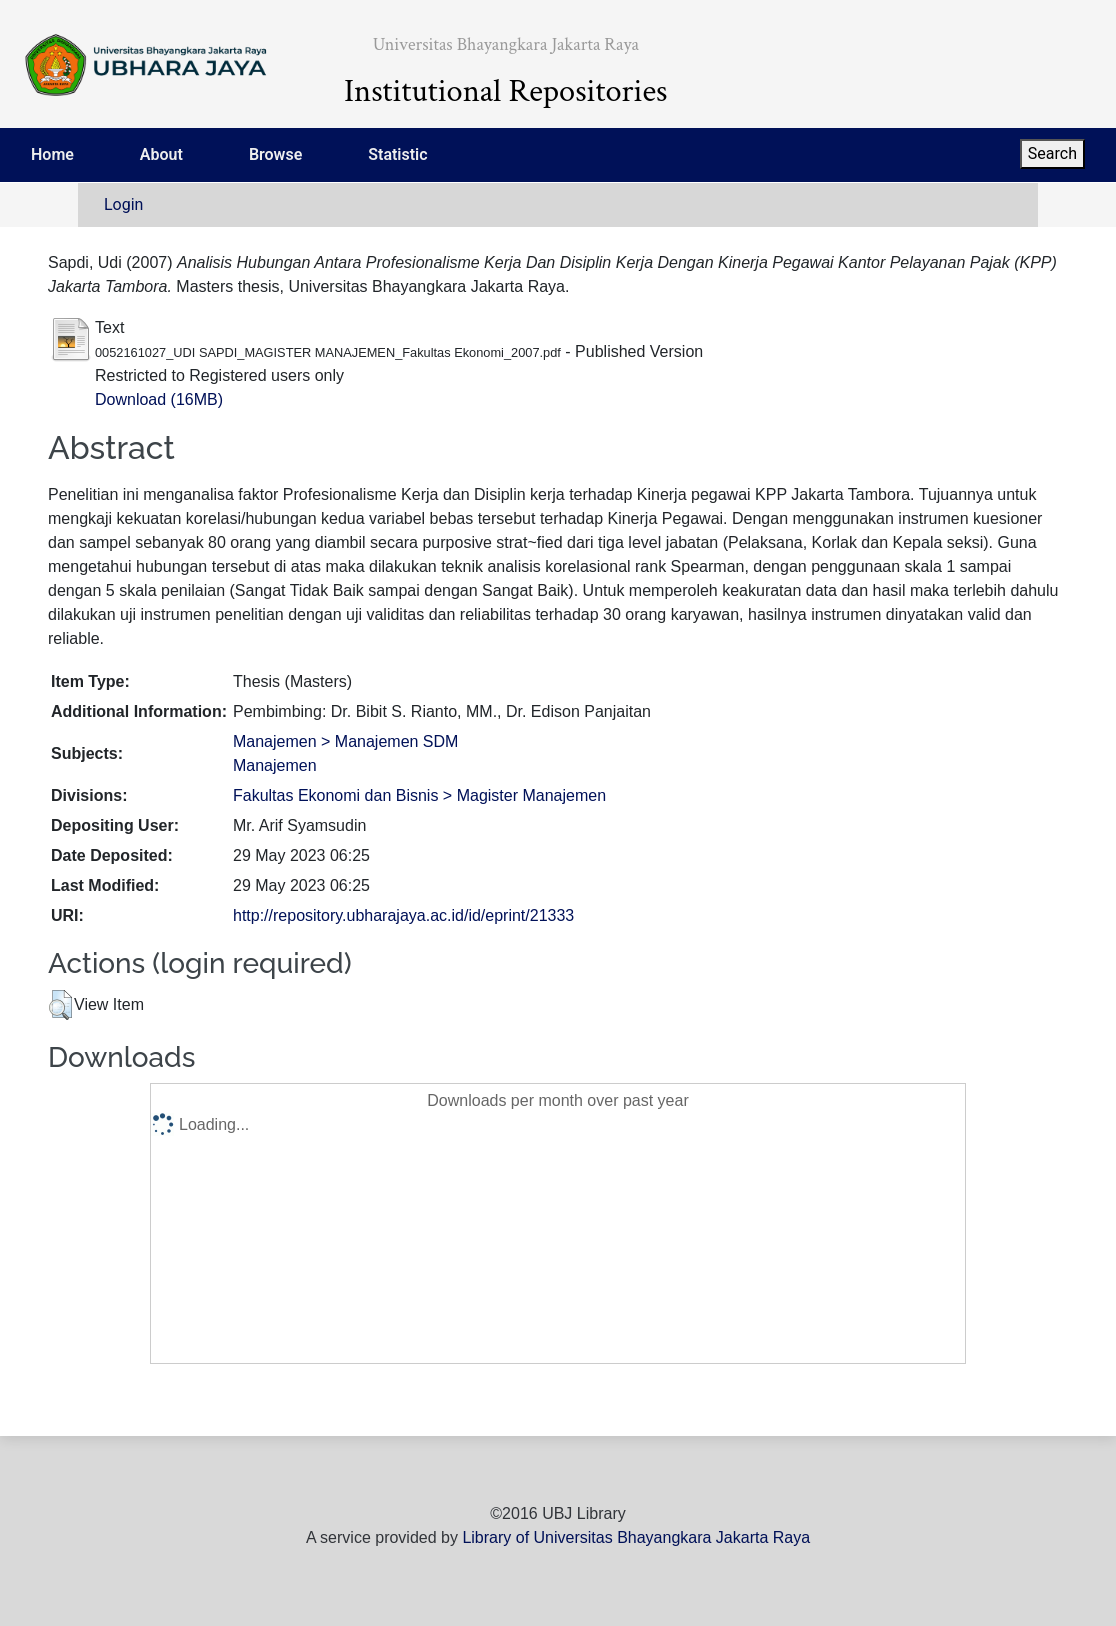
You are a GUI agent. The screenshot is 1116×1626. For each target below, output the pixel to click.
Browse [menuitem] (275, 154)
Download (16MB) (159, 399)
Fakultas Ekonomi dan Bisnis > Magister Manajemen (419, 795)
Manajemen (275, 765)
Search (1052, 153)
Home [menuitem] (52, 154)
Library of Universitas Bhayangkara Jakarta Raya (636, 1537)
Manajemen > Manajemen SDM (345, 741)
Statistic (397, 154)
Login (123, 204)
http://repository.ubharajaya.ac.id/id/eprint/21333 (403, 915)
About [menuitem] (161, 154)
